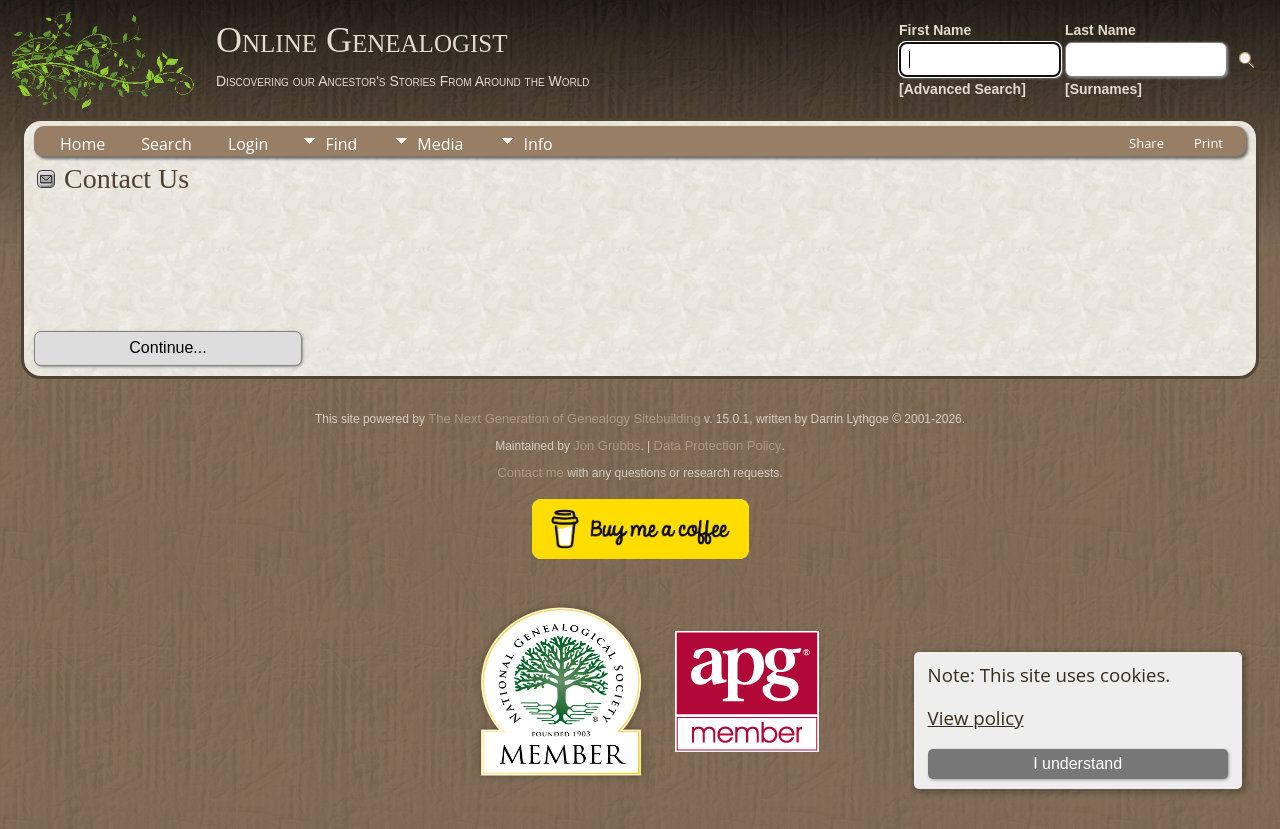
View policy (976, 717)
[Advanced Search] (962, 89)
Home (82, 144)
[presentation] (186, 273)
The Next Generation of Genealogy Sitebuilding (564, 418)
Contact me (530, 472)
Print (1208, 143)
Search (166, 144)
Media (440, 144)
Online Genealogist (362, 40)
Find (341, 144)
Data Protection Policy (718, 445)
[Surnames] (1103, 89)
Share (1146, 143)
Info (537, 144)
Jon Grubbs (606, 445)
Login (248, 144)
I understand (1077, 763)
